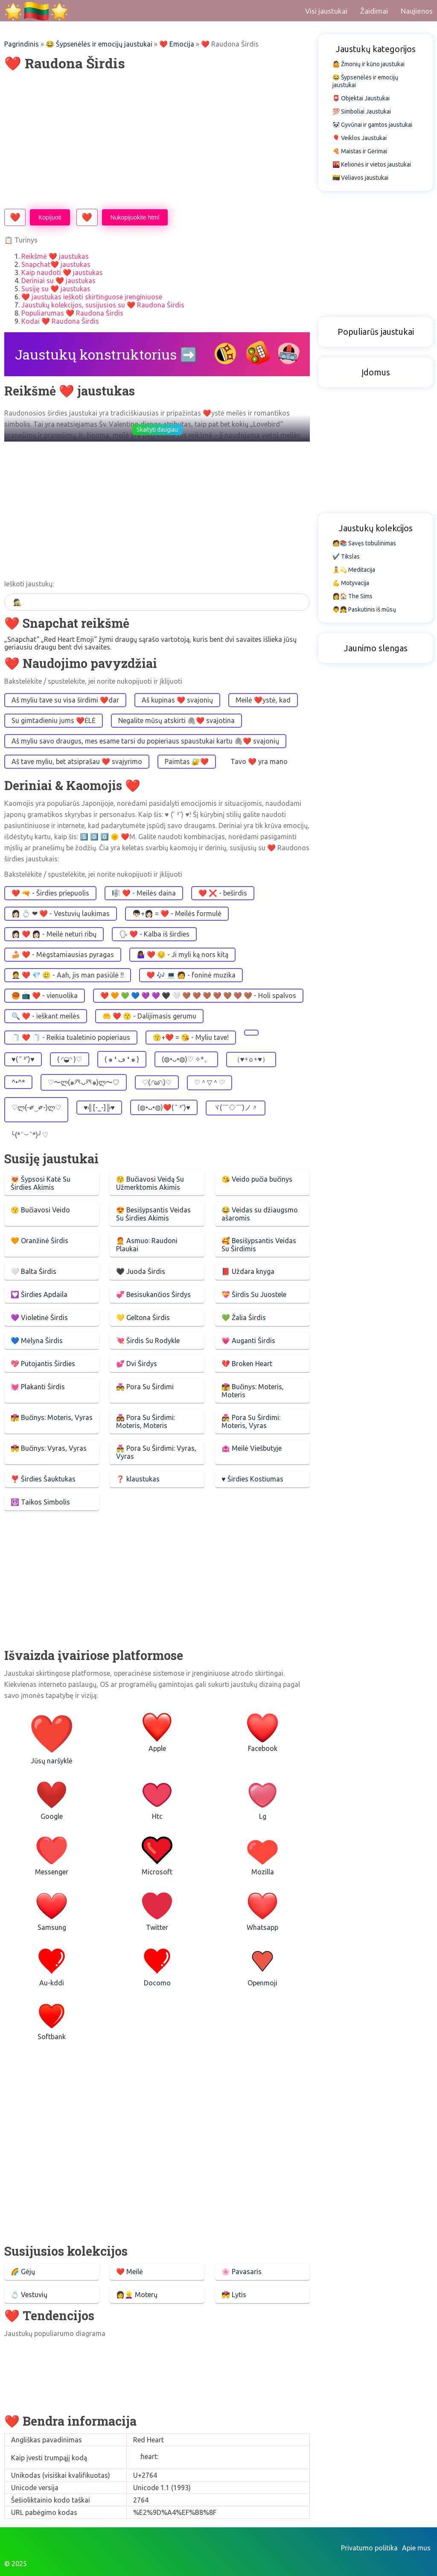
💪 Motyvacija (350, 583)
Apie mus (416, 2548)
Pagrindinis (21, 44)
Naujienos (417, 11)
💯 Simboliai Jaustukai (361, 111)
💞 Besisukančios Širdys (153, 1294)
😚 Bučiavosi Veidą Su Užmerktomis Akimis (150, 1183)
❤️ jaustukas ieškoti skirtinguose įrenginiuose (91, 297)
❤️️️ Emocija (176, 44)
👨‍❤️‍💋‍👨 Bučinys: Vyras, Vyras (49, 1448)
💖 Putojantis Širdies (43, 1363)
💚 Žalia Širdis (243, 1317)
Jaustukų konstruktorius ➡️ (106, 354)
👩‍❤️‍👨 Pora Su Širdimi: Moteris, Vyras (250, 1421)
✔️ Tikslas (346, 556)
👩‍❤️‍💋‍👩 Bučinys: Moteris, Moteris (252, 1391)
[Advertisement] (157, 140)
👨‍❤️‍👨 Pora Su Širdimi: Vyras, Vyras (156, 1452)
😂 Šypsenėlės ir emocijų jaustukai (99, 44)
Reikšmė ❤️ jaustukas (55, 256)
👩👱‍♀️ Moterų (136, 2294)
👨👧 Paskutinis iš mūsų (364, 609)
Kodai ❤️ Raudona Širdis (60, 321)
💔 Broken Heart (246, 1363)
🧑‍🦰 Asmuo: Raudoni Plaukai (147, 1245)
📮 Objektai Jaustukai (361, 98)
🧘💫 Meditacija (353, 569)
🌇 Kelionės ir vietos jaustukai (371, 164)
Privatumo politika (369, 2548)
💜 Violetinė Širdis (39, 1317)
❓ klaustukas (138, 1479)
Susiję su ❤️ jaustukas (55, 289)
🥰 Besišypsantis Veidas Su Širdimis (258, 1245)
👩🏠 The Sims (352, 596)
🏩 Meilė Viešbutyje (251, 1448)
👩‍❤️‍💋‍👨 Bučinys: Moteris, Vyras (52, 1417)
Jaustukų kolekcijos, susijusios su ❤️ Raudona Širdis (102, 305)
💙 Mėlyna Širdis (37, 1340)
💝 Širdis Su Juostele (253, 1294)
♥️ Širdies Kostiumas (252, 1479)
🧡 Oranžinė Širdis (39, 1240)
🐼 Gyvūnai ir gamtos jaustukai (372, 124)
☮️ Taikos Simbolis (40, 1502)
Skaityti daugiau (157, 429)
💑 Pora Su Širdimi (145, 1386)
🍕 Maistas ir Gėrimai (359, 151)
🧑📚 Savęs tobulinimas (364, 543)
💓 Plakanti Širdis (38, 1386)
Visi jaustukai (326, 11)
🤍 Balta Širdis (33, 1271)
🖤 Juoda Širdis (140, 1271)
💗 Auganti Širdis (248, 1340)
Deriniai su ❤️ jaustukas (58, 280)
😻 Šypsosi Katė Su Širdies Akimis (40, 1183)
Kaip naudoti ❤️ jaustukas (62, 272)
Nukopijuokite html (135, 217)
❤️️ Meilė (129, 2271)
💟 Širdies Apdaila (39, 1294)
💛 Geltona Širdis (143, 1317)
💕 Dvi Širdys (136, 1363)
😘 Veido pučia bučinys (256, 1179)
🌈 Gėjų (23, 2271)
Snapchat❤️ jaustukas (55, 264)
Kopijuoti (49, 217)
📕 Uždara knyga (247, 1271)
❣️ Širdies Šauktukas (43, 1479)
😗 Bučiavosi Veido (40, 1210)
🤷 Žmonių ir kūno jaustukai (368, 64)
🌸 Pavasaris (241, 2271)
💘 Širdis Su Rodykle (148, 1340)
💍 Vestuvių (29, 2294)
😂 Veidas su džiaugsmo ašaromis (259, 1214)
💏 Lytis (233, 2294)
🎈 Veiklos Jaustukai (359, 138)
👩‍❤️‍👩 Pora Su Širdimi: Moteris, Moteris (145, 1421)
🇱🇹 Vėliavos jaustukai (360, 177)
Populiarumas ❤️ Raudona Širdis (72, 313)
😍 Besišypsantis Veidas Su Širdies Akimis (153, 1214)
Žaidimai (374, 11)
